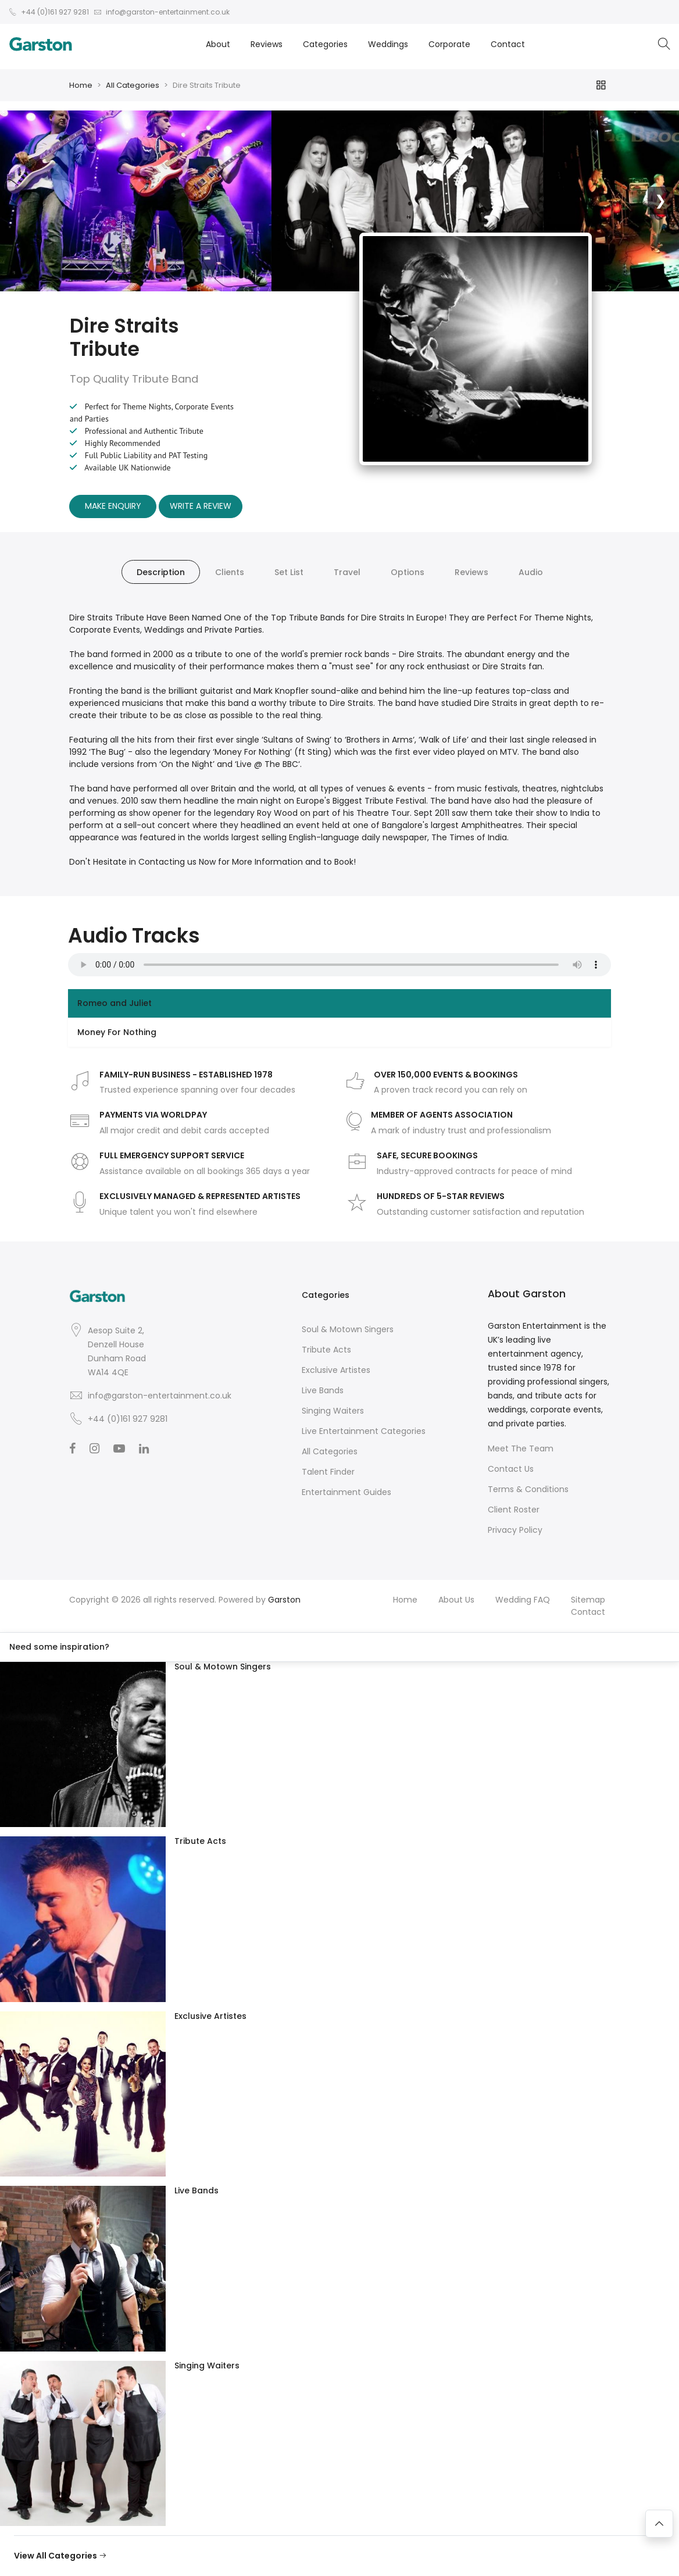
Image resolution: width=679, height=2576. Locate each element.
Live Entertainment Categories (364, 1431)
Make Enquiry (113, 506)
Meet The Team (520, 1448)
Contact (508, 44)
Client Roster (513, 1509)
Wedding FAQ (522, 1599)
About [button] (218, 44)
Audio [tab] (531, 572)
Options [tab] (407, 572)
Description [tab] (161, 572)
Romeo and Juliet (114, 1003)
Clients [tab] (229, 572)
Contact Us (511, 1469)
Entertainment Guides (346, 1492)
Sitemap (588, 1599)
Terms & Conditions (528, 1489)
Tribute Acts (326, 1349)
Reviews (267, 44)
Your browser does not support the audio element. (339, 964)
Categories (325, 44)
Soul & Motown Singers (348, 1329)
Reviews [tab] (471, 572)
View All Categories (60, 2555)
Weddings (388, 44)
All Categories (132, 85)
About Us (456, 1599)
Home (80, 85)
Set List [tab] (288, 572)
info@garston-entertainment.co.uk (159, 1395)
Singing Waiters (333, 1411)
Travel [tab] (347, 572)
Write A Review (200, 506)
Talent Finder (328, 1472)
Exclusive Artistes (336, 1370)
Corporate (449, 44)
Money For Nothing (116, 1032)
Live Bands (323, 1390)
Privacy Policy (515, 1530)
